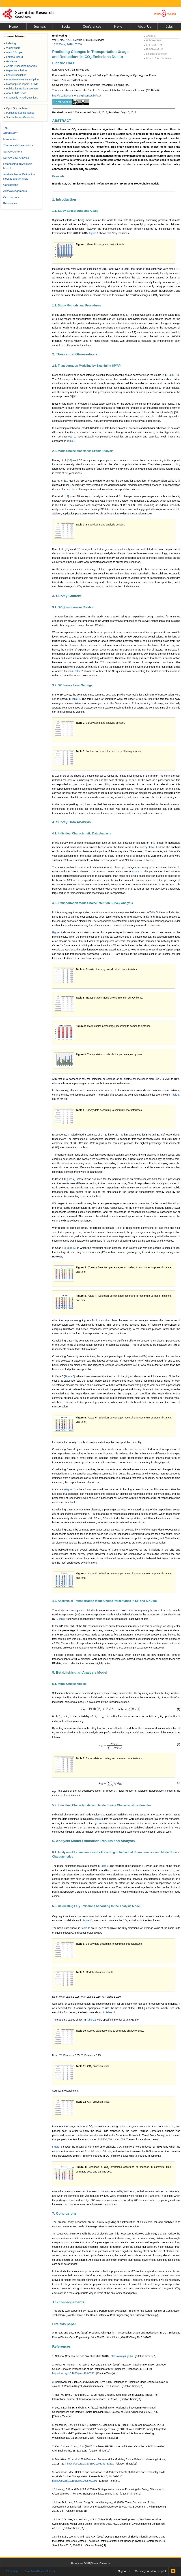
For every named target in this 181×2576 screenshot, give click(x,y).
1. (53, 2356)
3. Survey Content (66, 596)
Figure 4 (69, 1179)
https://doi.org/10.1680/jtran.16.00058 (73, 2373)
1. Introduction (64, 199)
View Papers (12, 47)
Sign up (122, 2571)
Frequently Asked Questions (21, 97)
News (118, 26)
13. (54, 2536)
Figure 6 (69, 1376)
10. (54, 2489)
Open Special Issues (16, 108)
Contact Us (105, 2563)
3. (53, 2381)
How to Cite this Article (157, 58)
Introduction (10, 139)
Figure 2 (137, 871)
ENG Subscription (15, 75)
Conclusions (10, 184)
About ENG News (15, 93)
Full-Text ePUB (153, 49)
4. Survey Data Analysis (71, 822)
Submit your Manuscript (149, 2571)
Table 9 (104, 1865)
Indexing (10, 43)
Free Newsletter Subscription (21, 79)
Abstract (150, 36)
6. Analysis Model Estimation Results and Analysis (93, 1841)
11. (54, 2502)
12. (54, 2519)
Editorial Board (13, 56)
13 (67, 549)
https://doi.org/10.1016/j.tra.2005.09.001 (74, 2480)
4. (53, 2394)
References (61, 2346)
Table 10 (87, 1920)
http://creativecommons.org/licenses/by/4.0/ (76, 95)
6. (53, 2424)
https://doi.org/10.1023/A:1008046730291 (90, 2463)
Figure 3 (57, 932)
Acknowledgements (68, 2302)
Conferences (92, 26)
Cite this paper (64, 2324)
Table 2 (78, 671)
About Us (144, 26)
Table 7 (63, 1618)
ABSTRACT (61, 121)
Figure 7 (70, 1489)
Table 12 (91, 2019)
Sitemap (95, 2563)
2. (53, 2364)
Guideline (10, 61)
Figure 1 (93, 233)
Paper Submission (15, 70)
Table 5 (153, 912)
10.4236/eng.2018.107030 (67, 44)
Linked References (155, 53)
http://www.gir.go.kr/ (122, 2356)
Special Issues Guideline (19, 117)
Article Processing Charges (20, 66)
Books (65, 26)
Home (13, 26)
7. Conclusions (64, 2213)
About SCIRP (83, 2563)
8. (53, 2459)
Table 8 (99, 1818)
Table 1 (71, 440)
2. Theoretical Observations (74, 354)
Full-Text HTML (153, 45)
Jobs (169, 26)
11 (66, 480)
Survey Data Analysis (16, 157)
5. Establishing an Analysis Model (79, 1672)
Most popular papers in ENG (21, 84)
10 (176, 412)
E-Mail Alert (13, 2571)
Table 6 (175, 1094)
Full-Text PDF (152, 40)
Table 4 (153, 847)
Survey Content (12, 151)
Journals (39, 26)
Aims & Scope (13, 52)
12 (66, 496)
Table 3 (76, 698)
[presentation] (110, 1708)
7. (53, 2446)
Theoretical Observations (18, 145)
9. (53, 2472)
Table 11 (85, 1928)
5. (53, 2407)
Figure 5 (70, 1247)
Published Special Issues (19, 112)
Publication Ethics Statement (21, 88)
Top (5, 127)
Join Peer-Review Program (41, 2571)
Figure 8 (57, 2146)
